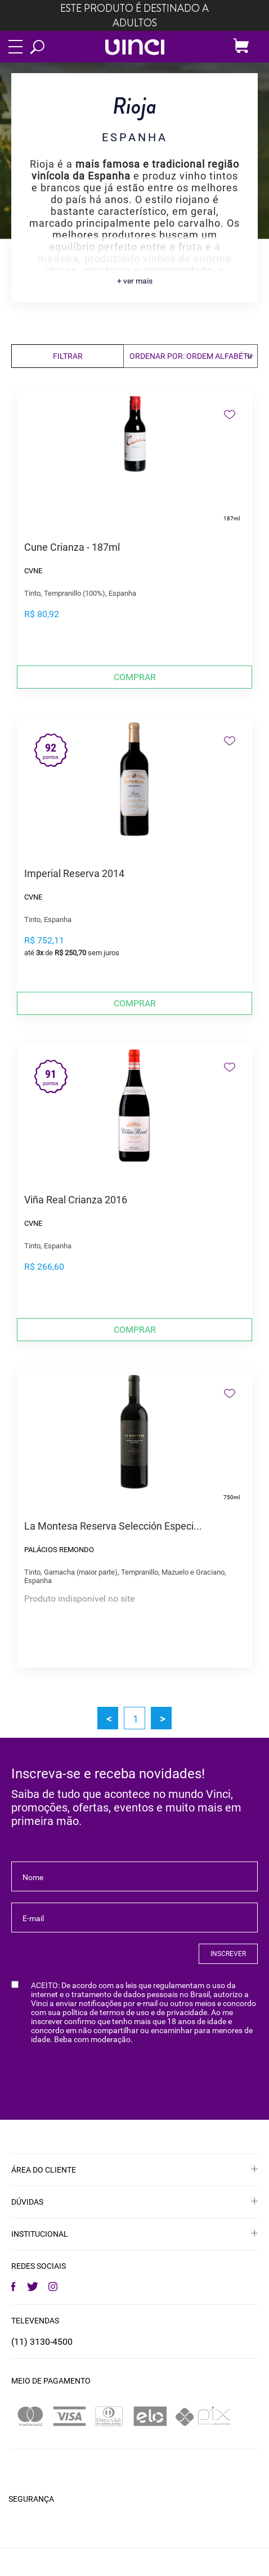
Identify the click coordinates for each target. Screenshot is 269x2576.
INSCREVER (228, 1954)
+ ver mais (135, 280)
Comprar (135, 677)
